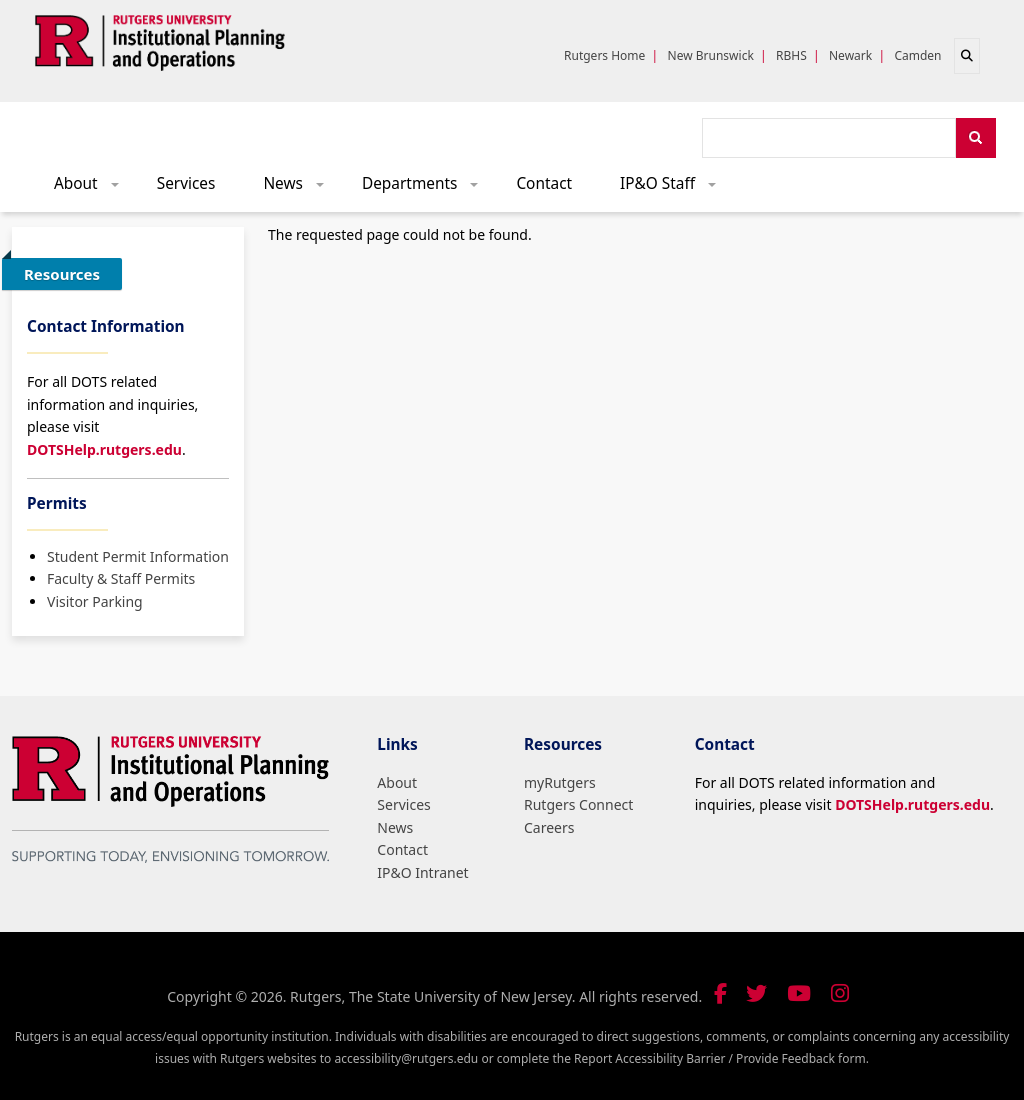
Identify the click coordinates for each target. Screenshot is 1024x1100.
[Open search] (967, 56)
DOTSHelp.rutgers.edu (104, 449)
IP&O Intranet (422, 872)
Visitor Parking (95, 601)
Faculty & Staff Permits (121, 578)
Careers (549, 827)
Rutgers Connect (578, 804)
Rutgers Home (604, 55)
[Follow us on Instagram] (840, 993)
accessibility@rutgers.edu (406, 1058)
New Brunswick (711, 55)
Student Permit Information (138, 556)
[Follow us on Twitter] (756, 993)
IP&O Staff (675, 188)
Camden (917, 55)
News (300, 188)
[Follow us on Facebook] (720, 993)
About (93, 188)
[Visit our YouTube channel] (799, 993)
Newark (850, 55)
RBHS (791, 55)
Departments (427, 188)
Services (186, 183)
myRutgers (560, 782)
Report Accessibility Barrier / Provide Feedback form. (721, 1058)
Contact (544, 183)
